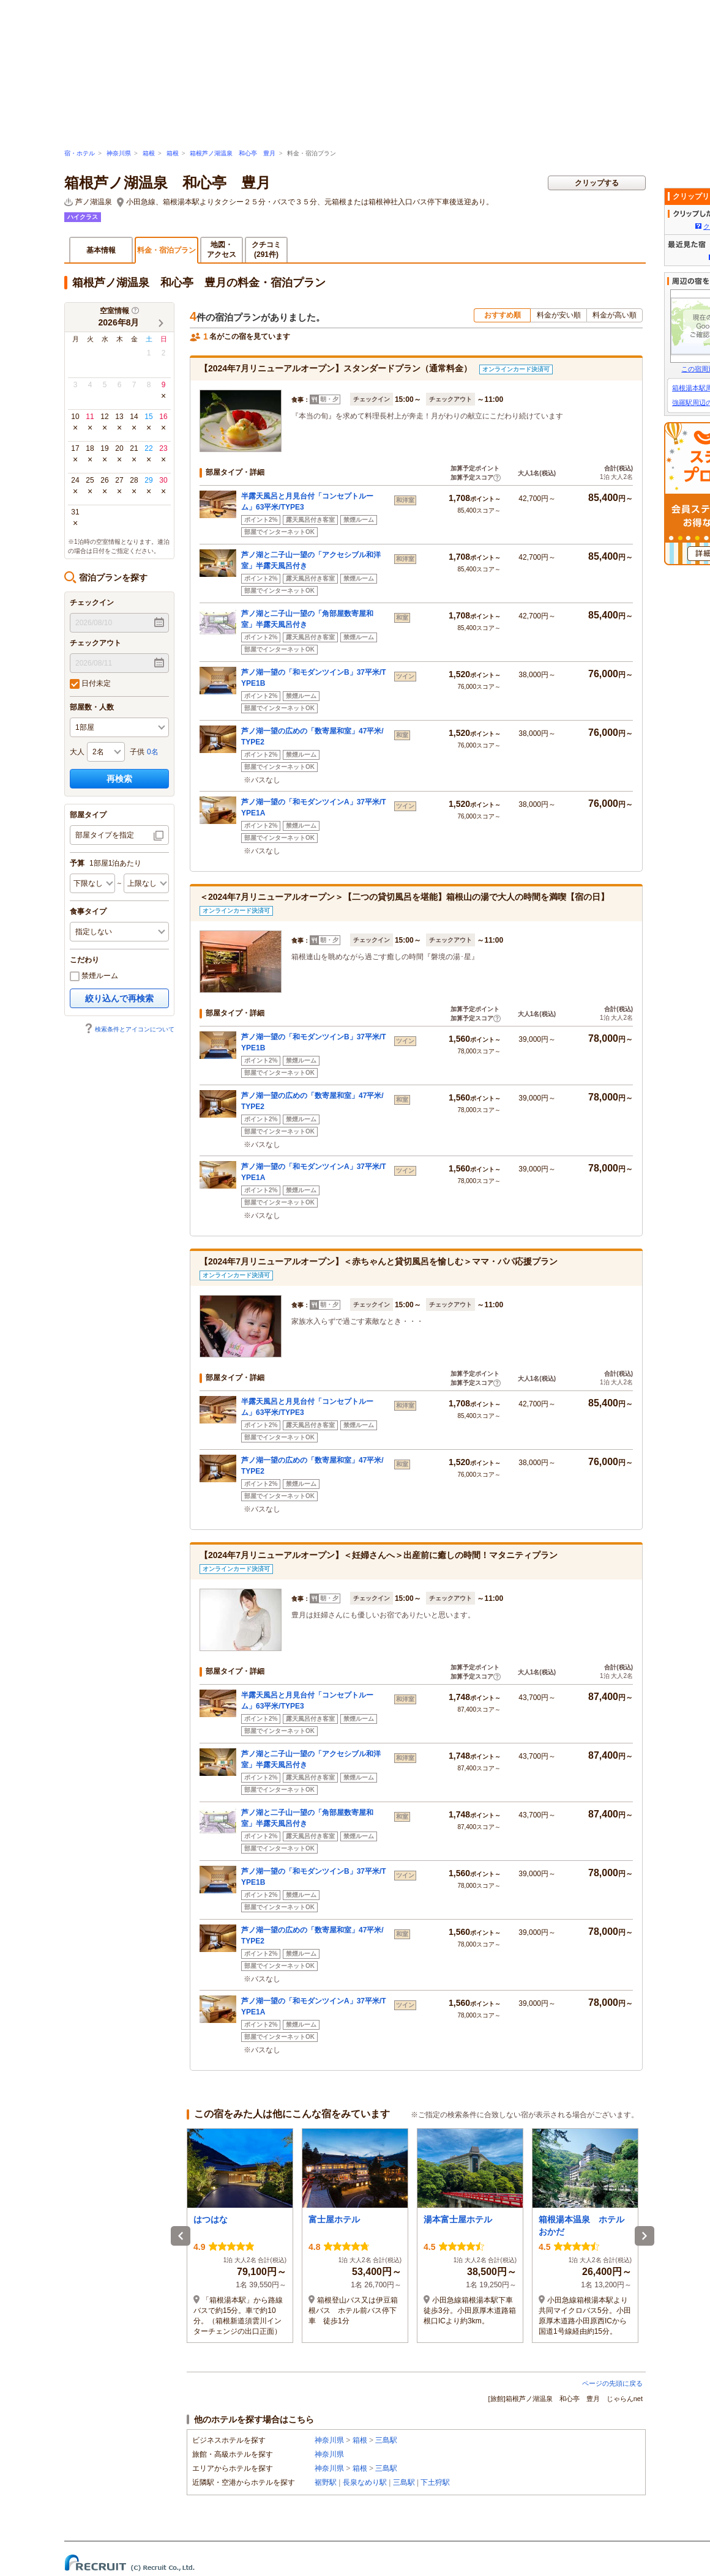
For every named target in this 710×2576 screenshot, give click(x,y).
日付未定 (90, 684)
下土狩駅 (435, 2482)
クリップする (597, 183)
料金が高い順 (614, 315)
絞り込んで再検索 (119, 998)
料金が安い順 (559, 315)
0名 (153, 752)
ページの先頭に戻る (612, 2383)
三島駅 (386, 2440)
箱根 (149, 153)
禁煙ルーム (94, 976)
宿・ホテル (79, 153)
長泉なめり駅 (365, 2482)
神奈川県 (118, 153)
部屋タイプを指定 (104, 835)
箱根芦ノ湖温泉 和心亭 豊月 (232, 153)
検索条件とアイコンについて (129, 1029)
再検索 (119, 779)
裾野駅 (326, 2482)
